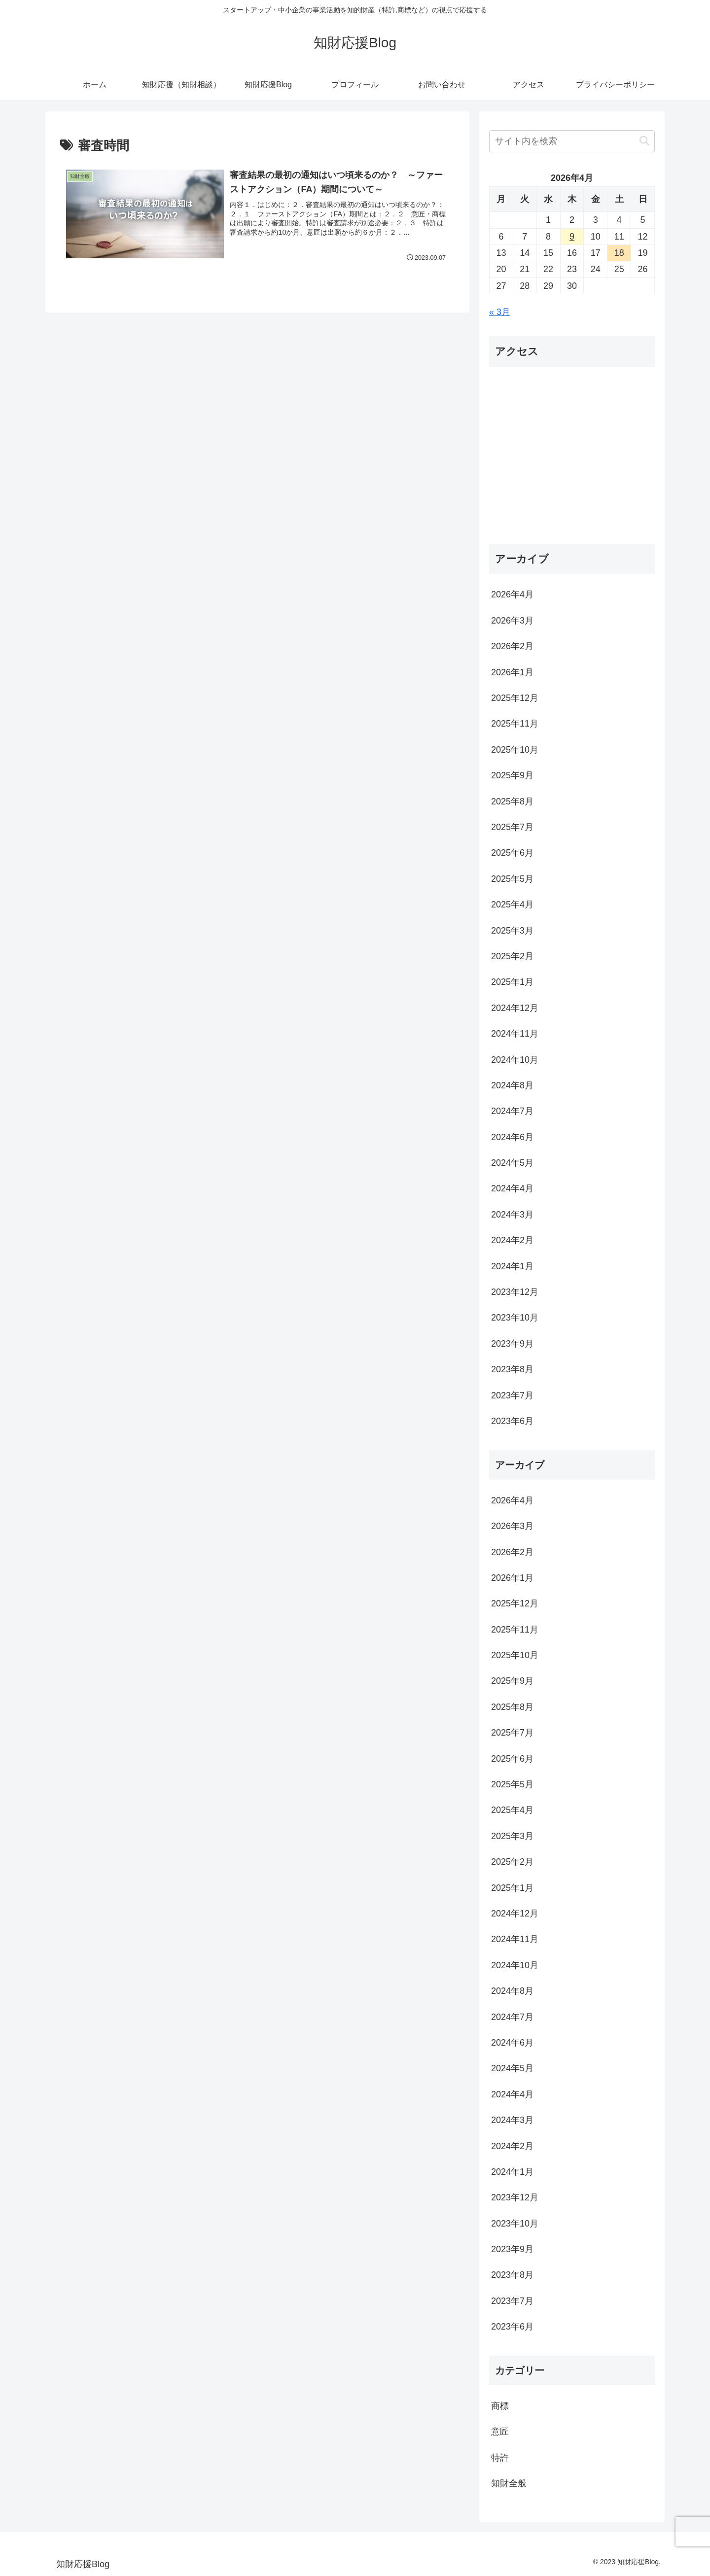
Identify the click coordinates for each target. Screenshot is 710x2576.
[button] (644, 141)
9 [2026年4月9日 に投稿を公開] (571, 237)
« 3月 (499, 312)
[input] (572, 141)
